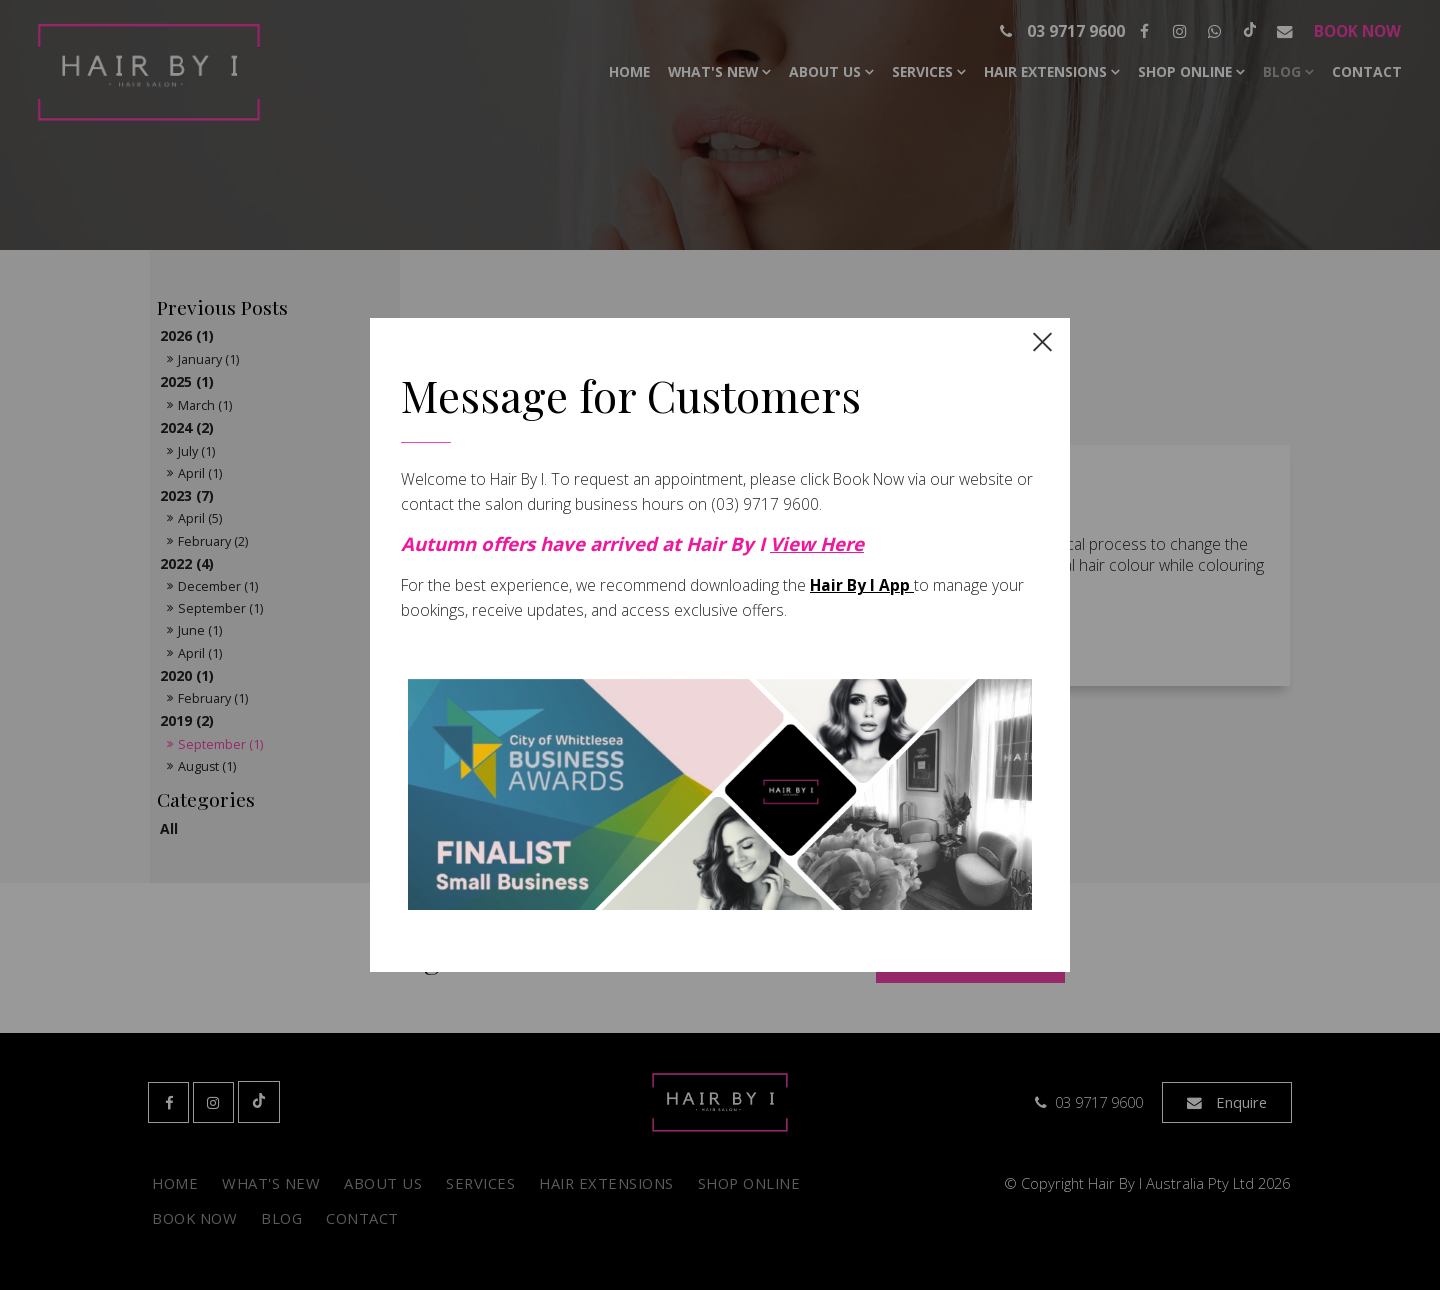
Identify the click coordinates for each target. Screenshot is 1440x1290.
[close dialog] (1042, 340)
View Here (817, 543)
